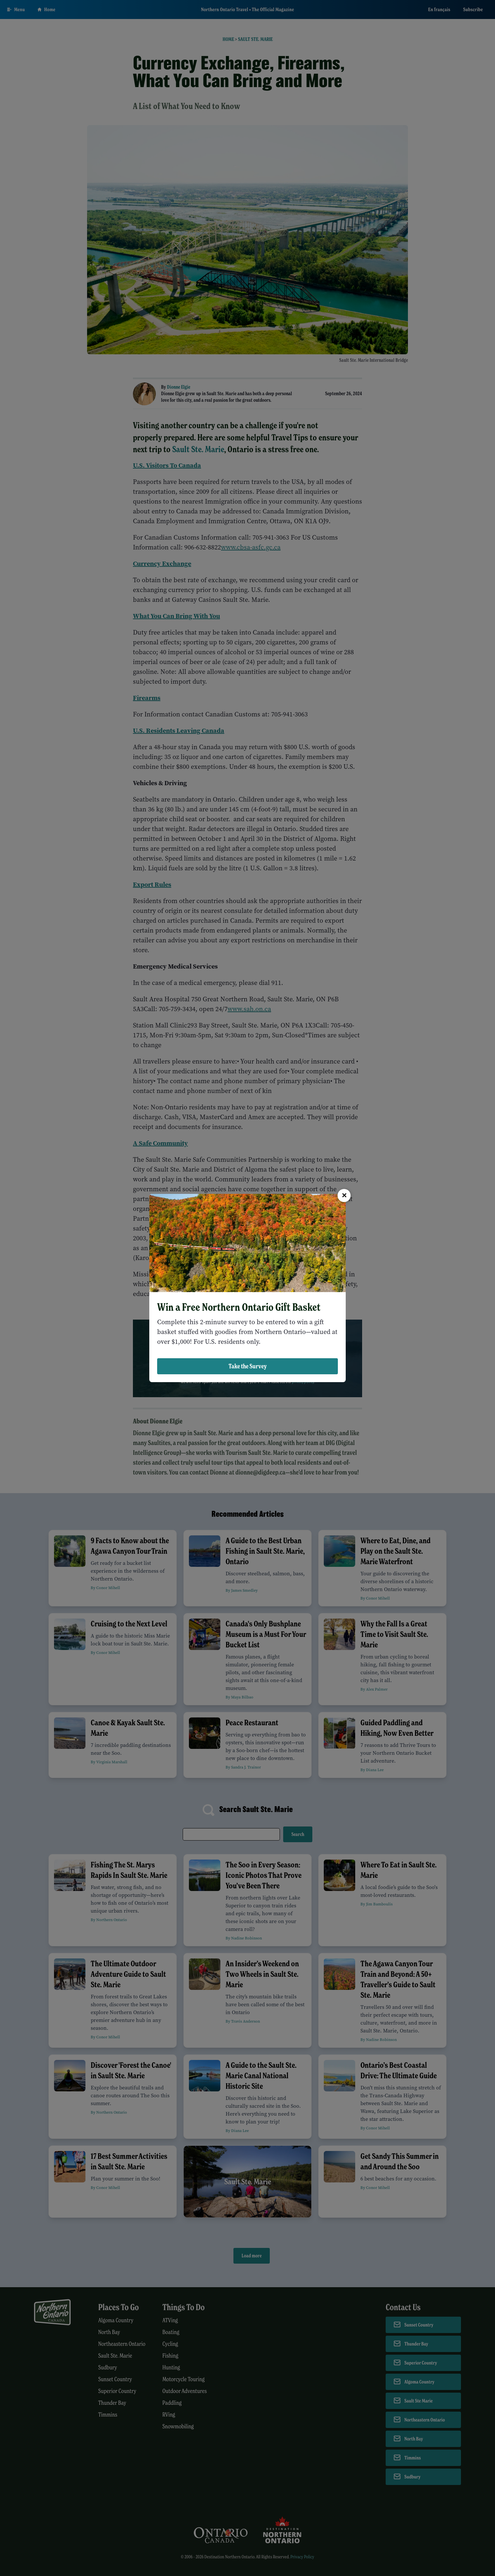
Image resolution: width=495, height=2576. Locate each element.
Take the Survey (248, 1366)
